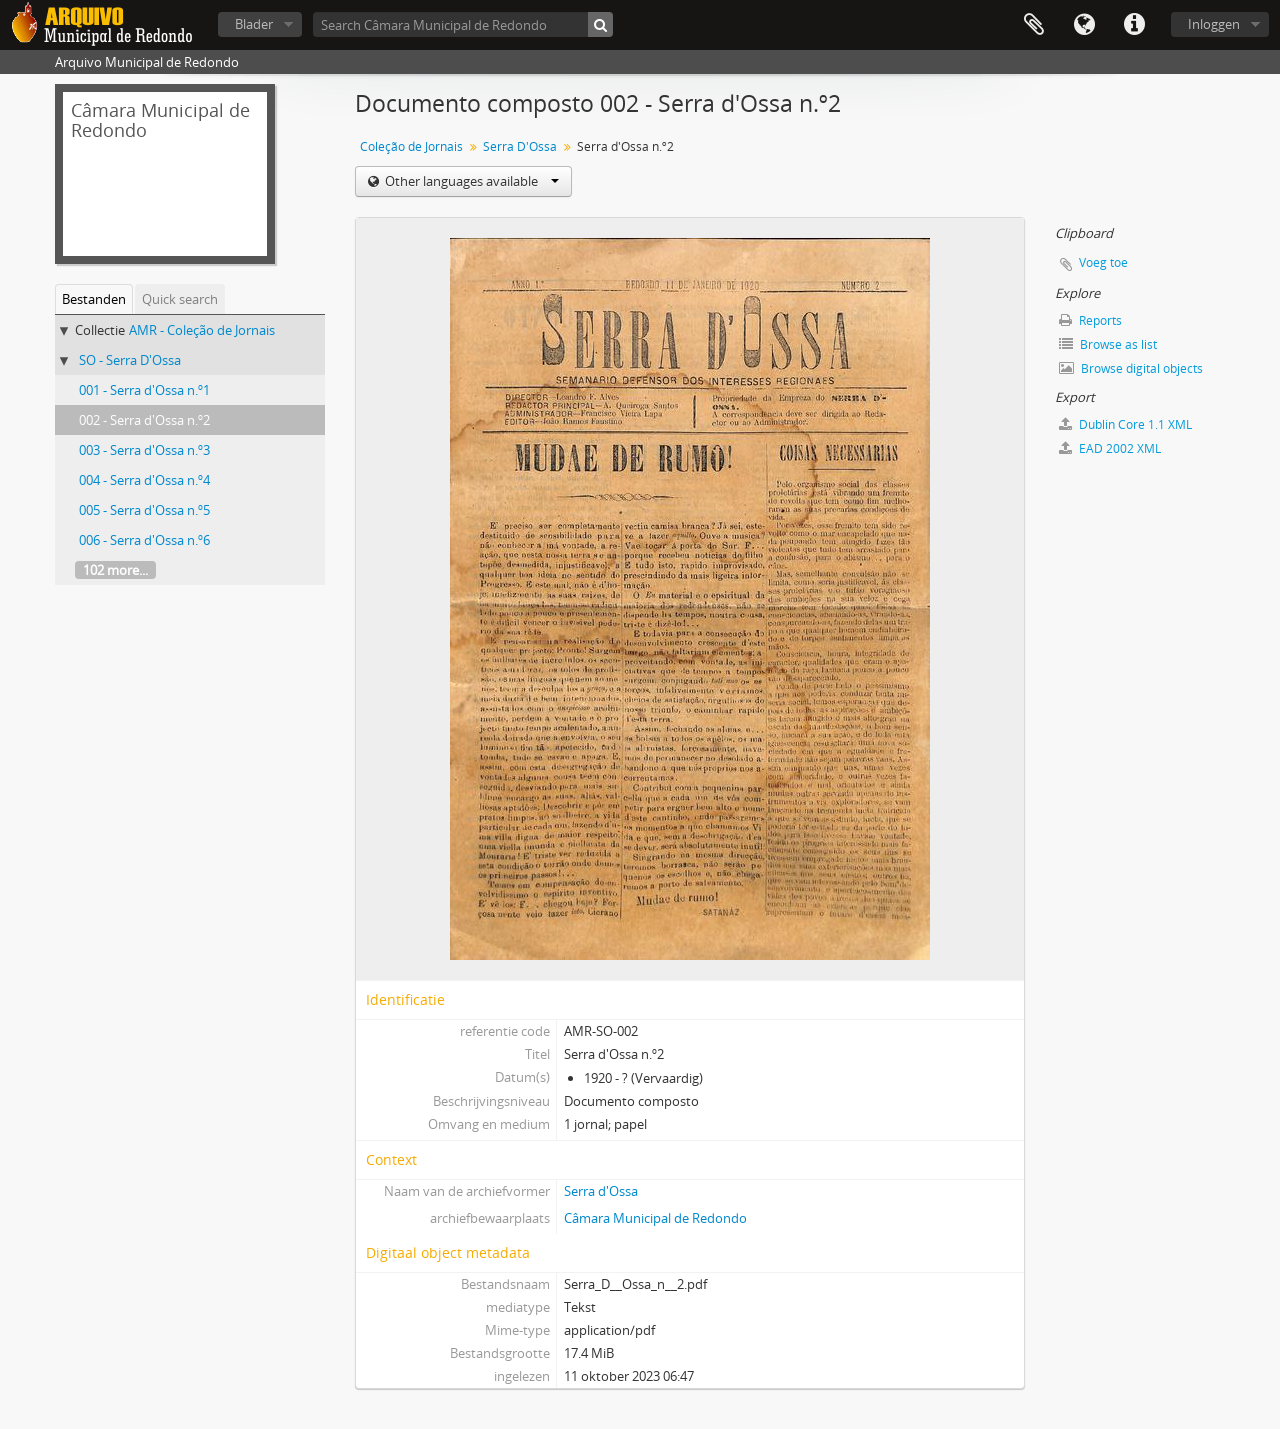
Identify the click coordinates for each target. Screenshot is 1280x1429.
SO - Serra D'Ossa (130, 360)
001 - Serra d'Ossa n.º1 (144, 390)
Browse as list (1108, 344)
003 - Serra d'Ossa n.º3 (144, 450)
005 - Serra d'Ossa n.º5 (144, 510)
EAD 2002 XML (1110, 448)
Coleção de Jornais (411, 146)
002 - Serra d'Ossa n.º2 (144, 420)
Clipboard (1034, 25)
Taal (1084, 25)
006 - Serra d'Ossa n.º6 (144, 540)
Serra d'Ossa (601, 1191)
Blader (254, 24)
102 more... (115, 570)
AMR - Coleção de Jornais (202, 330)
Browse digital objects (1131, 368)
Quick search (180, 299)
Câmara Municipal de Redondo (655, 1218)
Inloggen (1214, 24)
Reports (1090, 320)
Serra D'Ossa (520, 146)
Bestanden (94, 299)
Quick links (1134, 25)
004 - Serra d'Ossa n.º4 (144, 480)
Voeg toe (1103, 262)
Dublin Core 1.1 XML (1125, 424)
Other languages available (470, 181)
